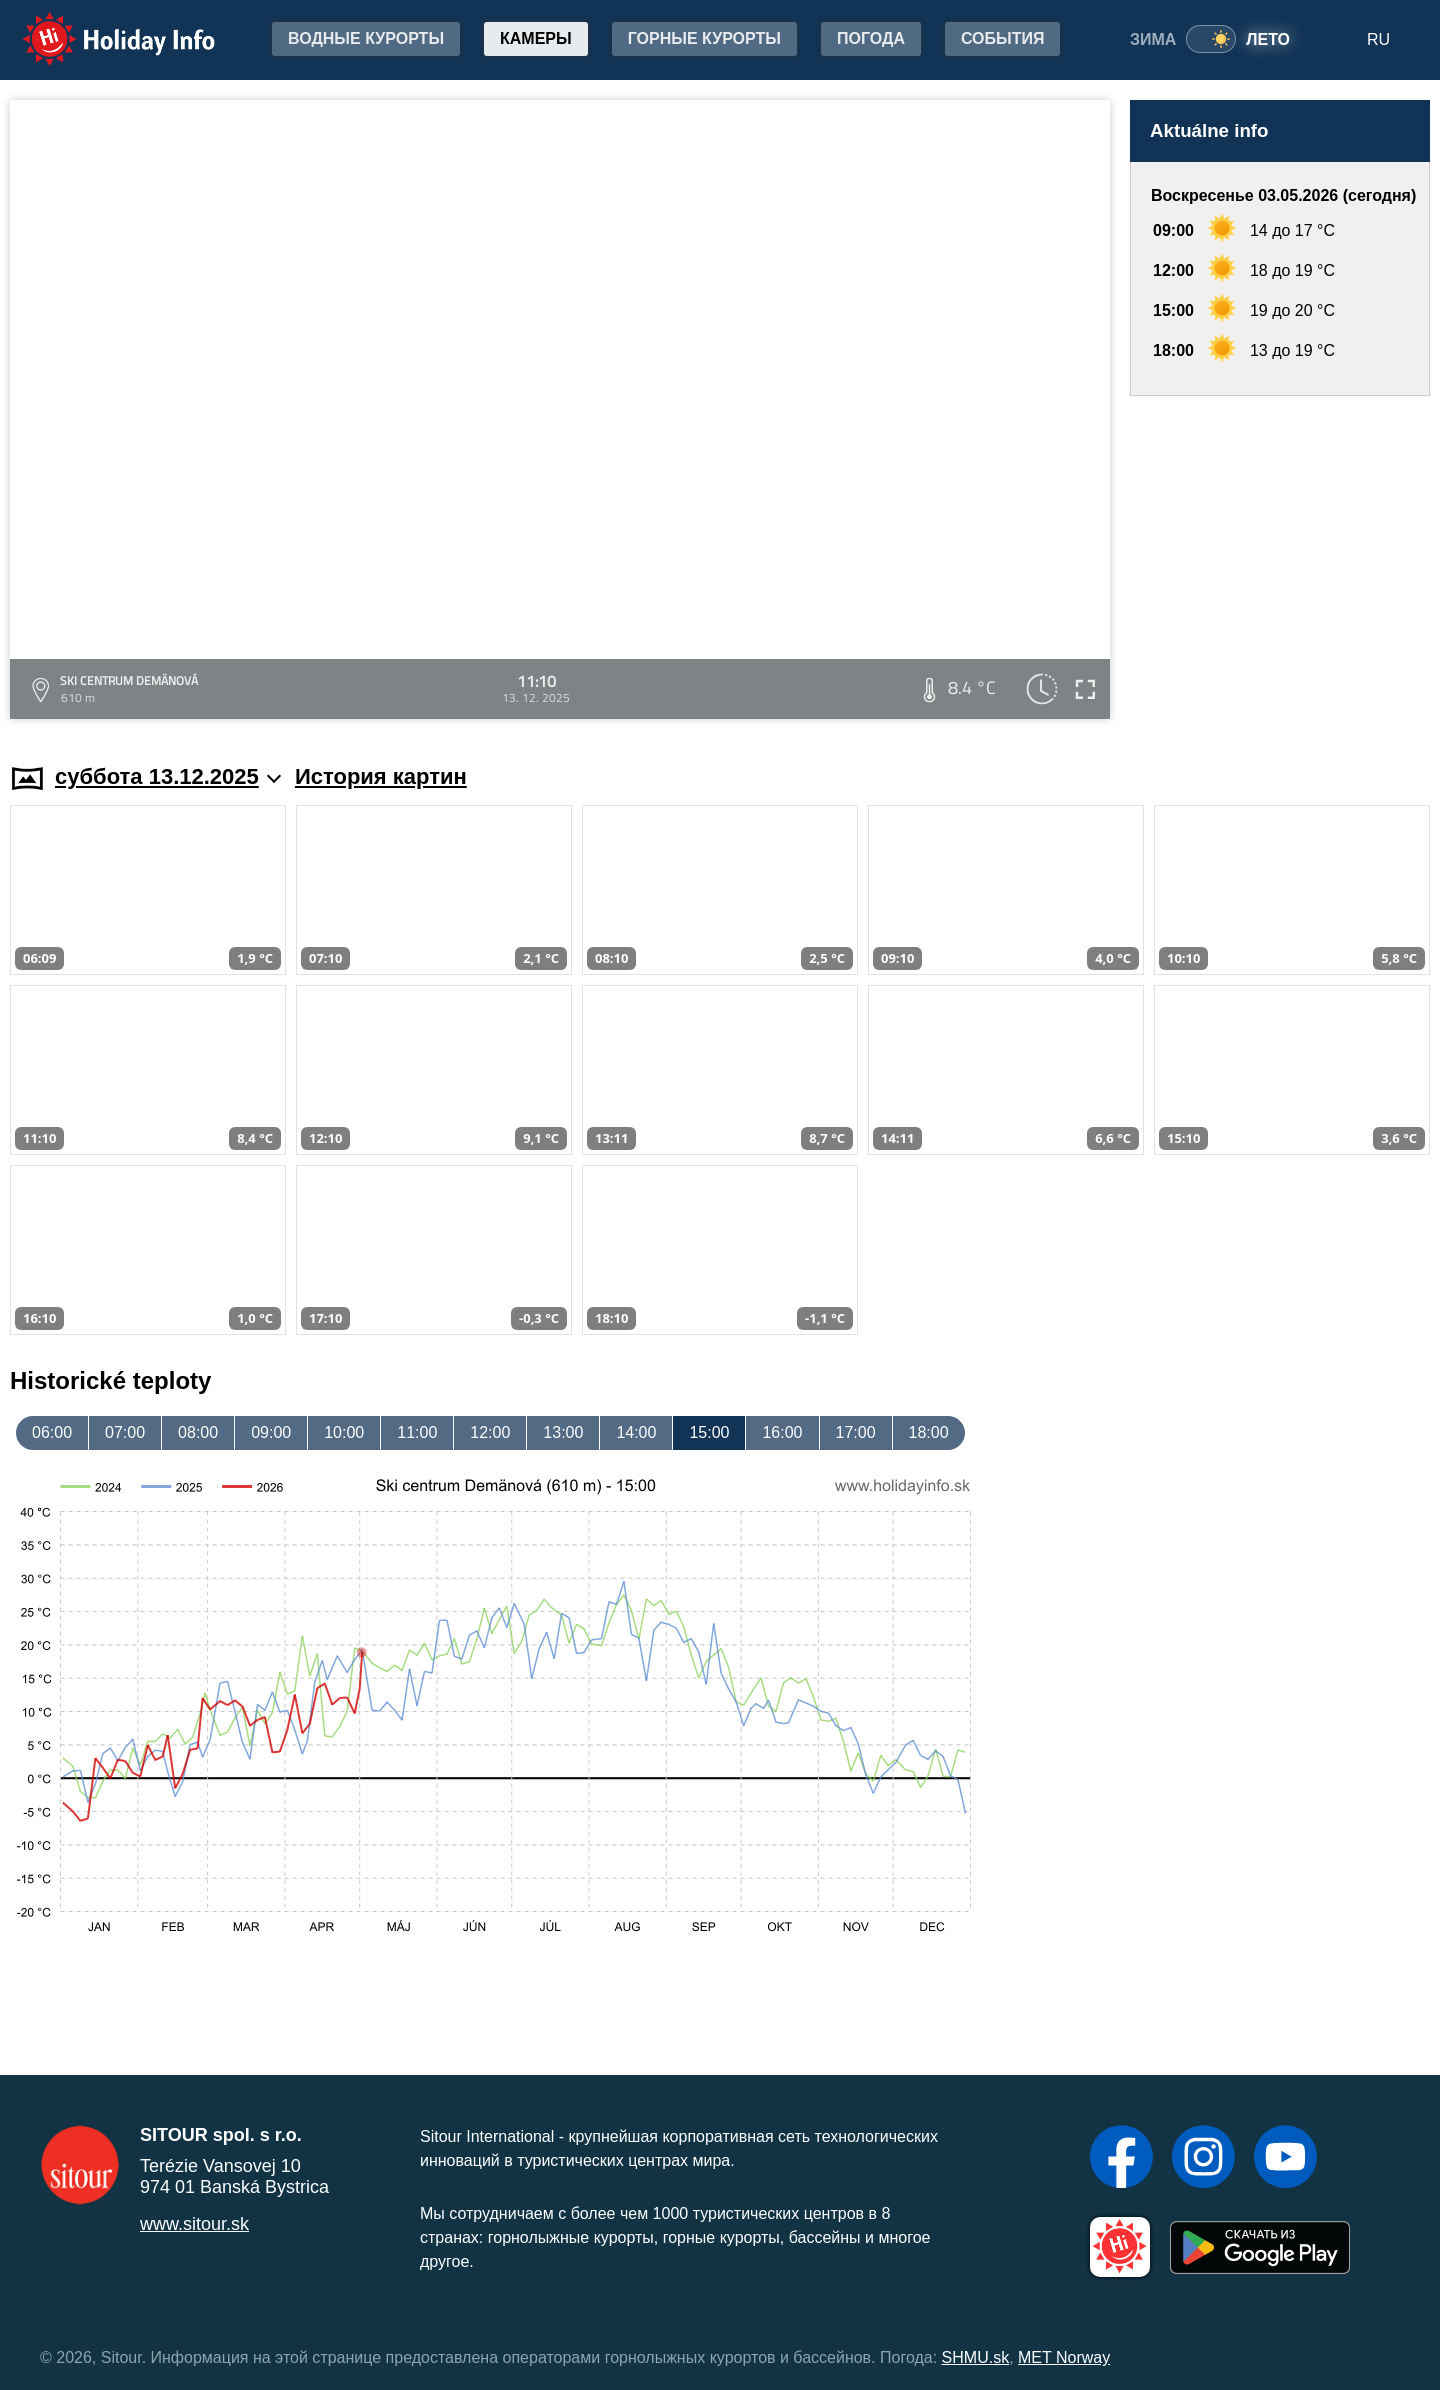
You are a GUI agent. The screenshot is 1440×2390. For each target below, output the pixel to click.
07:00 (125, 1432)
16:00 (782, 1432)
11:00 (417, 1432)
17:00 (856, 1432)
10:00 (344, 1432)
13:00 (563, 1432)
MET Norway (1064, 2357)
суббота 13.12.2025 (168, 776)
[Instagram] (1203, 2159)
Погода (871, 38)
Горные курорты (704, 38)
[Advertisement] (1280, 560)
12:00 (490, 1432)
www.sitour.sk (194, 2224)
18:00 (929, 1432)
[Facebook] (1121, 2159)
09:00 (271, 1432)
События (1003, 38)
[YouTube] (1285, 2159)
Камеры (536, 38)
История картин (381, 776)
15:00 (709, 1432)
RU (1378, 39)
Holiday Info (100, 25)
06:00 (52, 1432)
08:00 (198, 1432)
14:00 (636, 1432)
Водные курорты (366, 38)
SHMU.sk (976, 2357)
